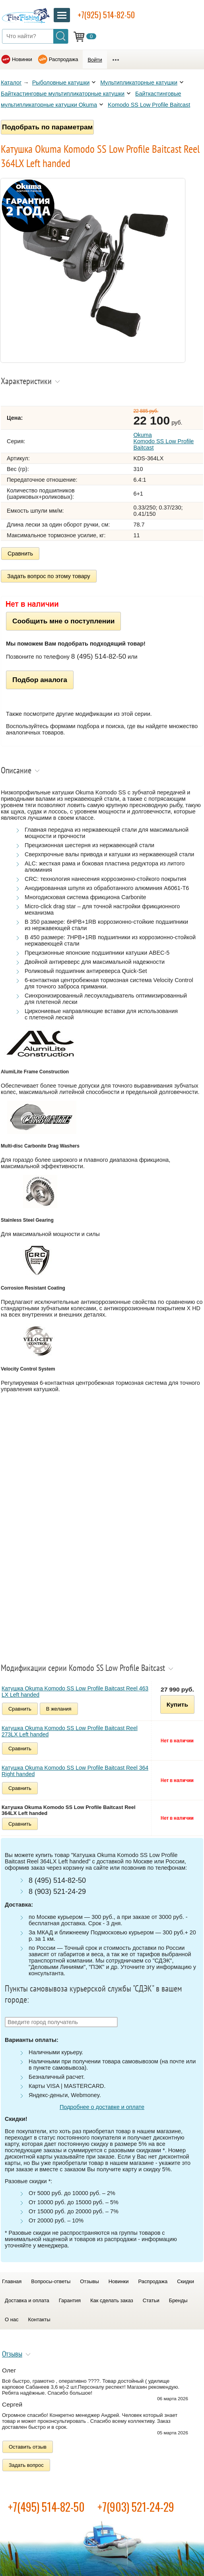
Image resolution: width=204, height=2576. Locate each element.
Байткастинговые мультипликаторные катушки (62, 93)
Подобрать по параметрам (47, 127)
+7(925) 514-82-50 (106, 15)
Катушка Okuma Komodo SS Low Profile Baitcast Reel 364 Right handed (75, 1771)
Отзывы (89, 2281)
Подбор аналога (39, 680)
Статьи (151, 2300)
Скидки (185, 2281)
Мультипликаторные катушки (138, 82)
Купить (177, 1704)
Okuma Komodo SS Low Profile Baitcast (163, 441)
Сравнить (20, 553)
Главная (11, 2281)
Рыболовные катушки (61, 82)
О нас (12, 2319)
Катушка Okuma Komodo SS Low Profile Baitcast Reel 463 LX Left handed (75, 1691)
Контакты (39, 2319)
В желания (59, 1709)
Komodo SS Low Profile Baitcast (149, 105)
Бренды (178, 2300)
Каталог (11, 82)
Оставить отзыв (28, 2447)
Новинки (22, 59)
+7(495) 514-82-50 (46, 2507)
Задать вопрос (26, 2465)
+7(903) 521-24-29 (135, 2507)
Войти (94, 60)
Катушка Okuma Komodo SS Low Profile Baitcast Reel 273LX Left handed (70, 1731)
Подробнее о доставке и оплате (102, 2107)
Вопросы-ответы (50, 2281)
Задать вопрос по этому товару (48, 576)
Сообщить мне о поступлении (63, 621)
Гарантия (70, 2300)
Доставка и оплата (27, 2300)
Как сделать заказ (111, 2300)
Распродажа (63, 59)
